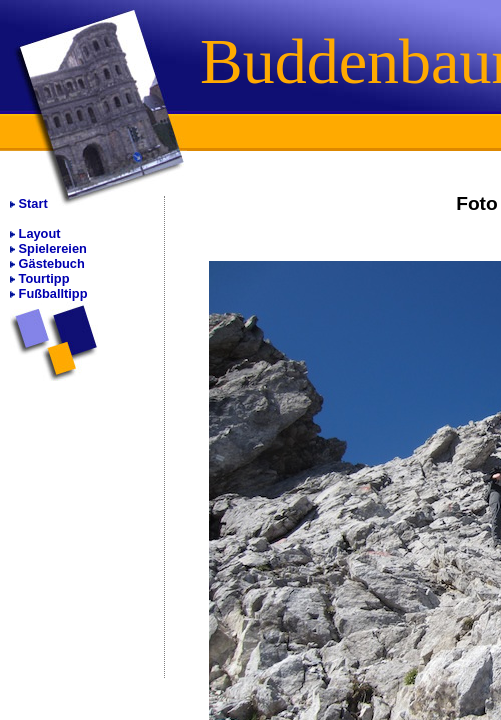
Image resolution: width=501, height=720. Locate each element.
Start (33, 203)
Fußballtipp (53, 293)
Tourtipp (44, 278)
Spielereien (53, 248)
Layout (40, 233)
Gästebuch (52, 263)
